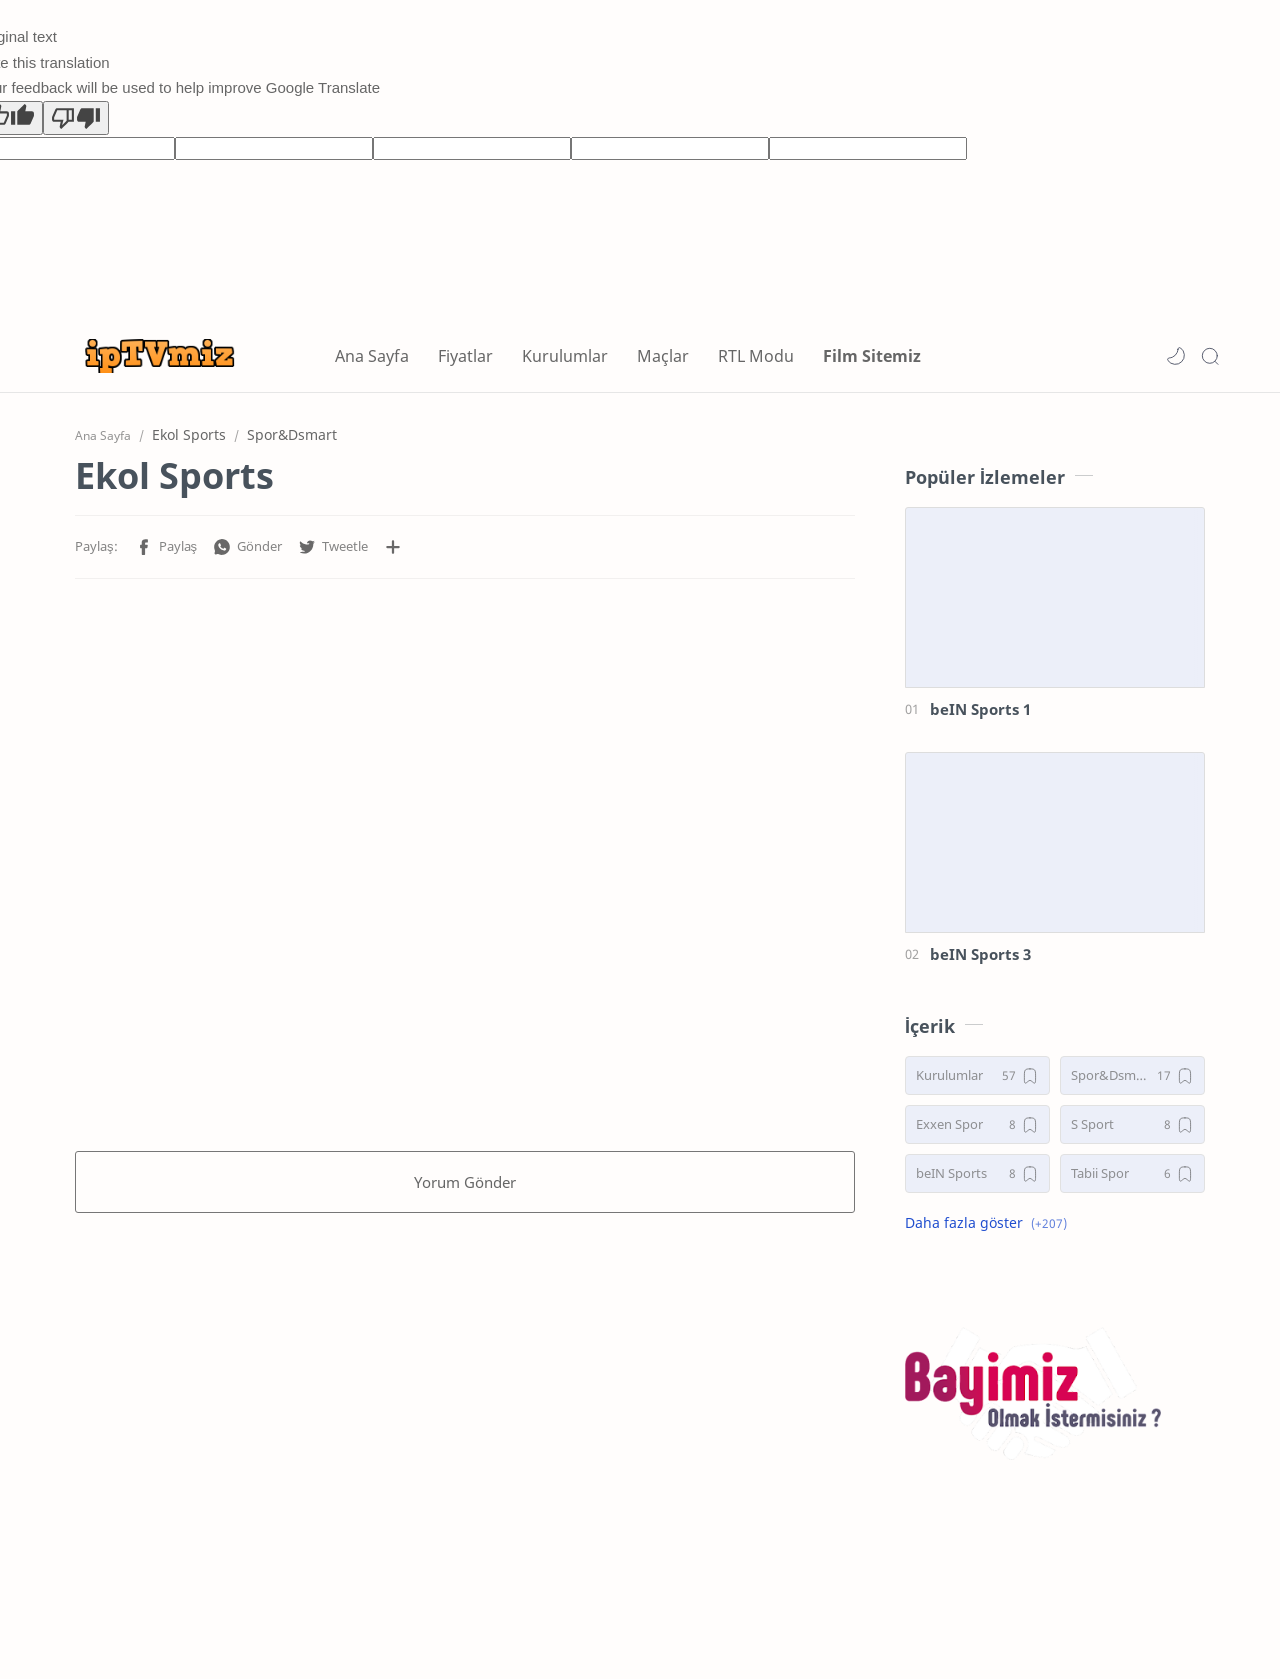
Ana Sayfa (372, 356)
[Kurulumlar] (977, 1075)
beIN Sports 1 (980, 709)
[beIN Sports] (977, 1173)
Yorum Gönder (465, 1182)
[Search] (1210, 356)
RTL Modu (756, 356)
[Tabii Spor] (1132, 1173)
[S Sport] (1132, 1124)
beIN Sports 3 (980, 954)
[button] (1176, 356)
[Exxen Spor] (977, 1124)
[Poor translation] (76, 118)
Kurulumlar (565, 356)
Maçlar (663, 356)
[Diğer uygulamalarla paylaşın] (393, 547)
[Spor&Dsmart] (1132, 1075)
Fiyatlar (465, 356)
